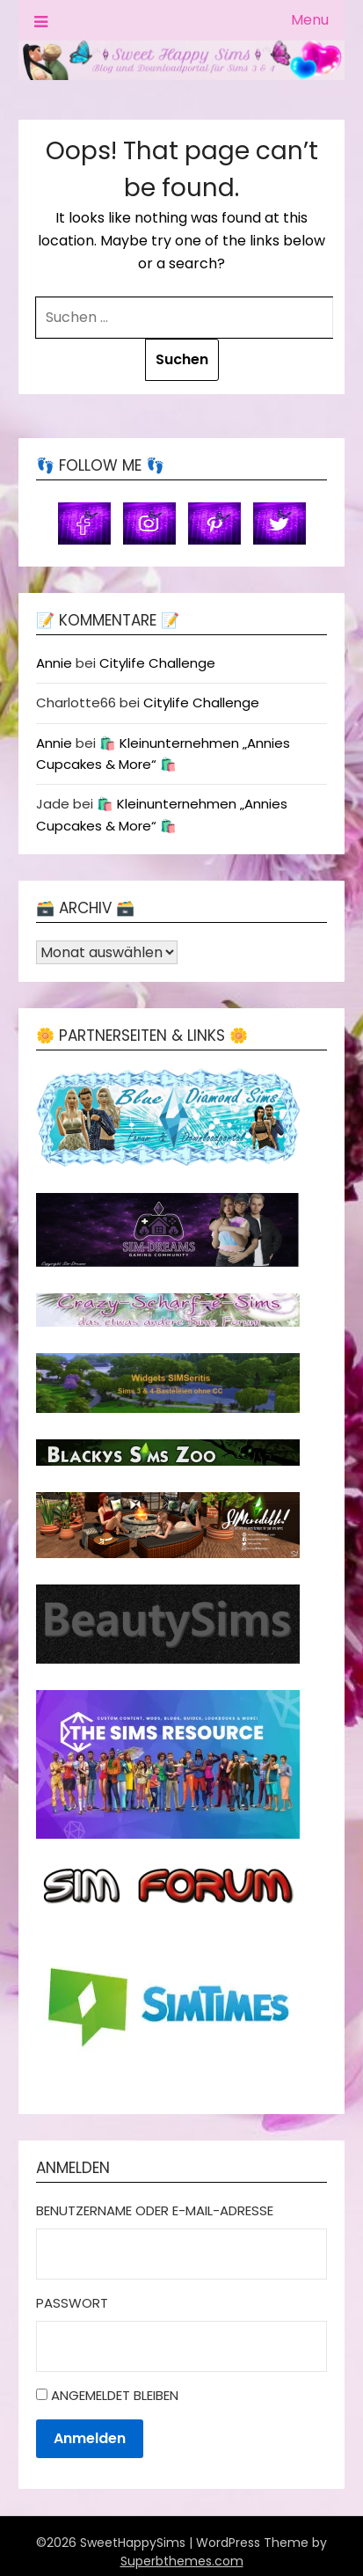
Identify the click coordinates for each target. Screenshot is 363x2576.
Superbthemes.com (181, 2561)
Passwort (72, 2303)
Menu (310, 20)
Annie (54, 663)
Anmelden (90, 2438)
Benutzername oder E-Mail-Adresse (154, 2210)
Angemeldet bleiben (114, 2395)
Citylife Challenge (157, 663)
